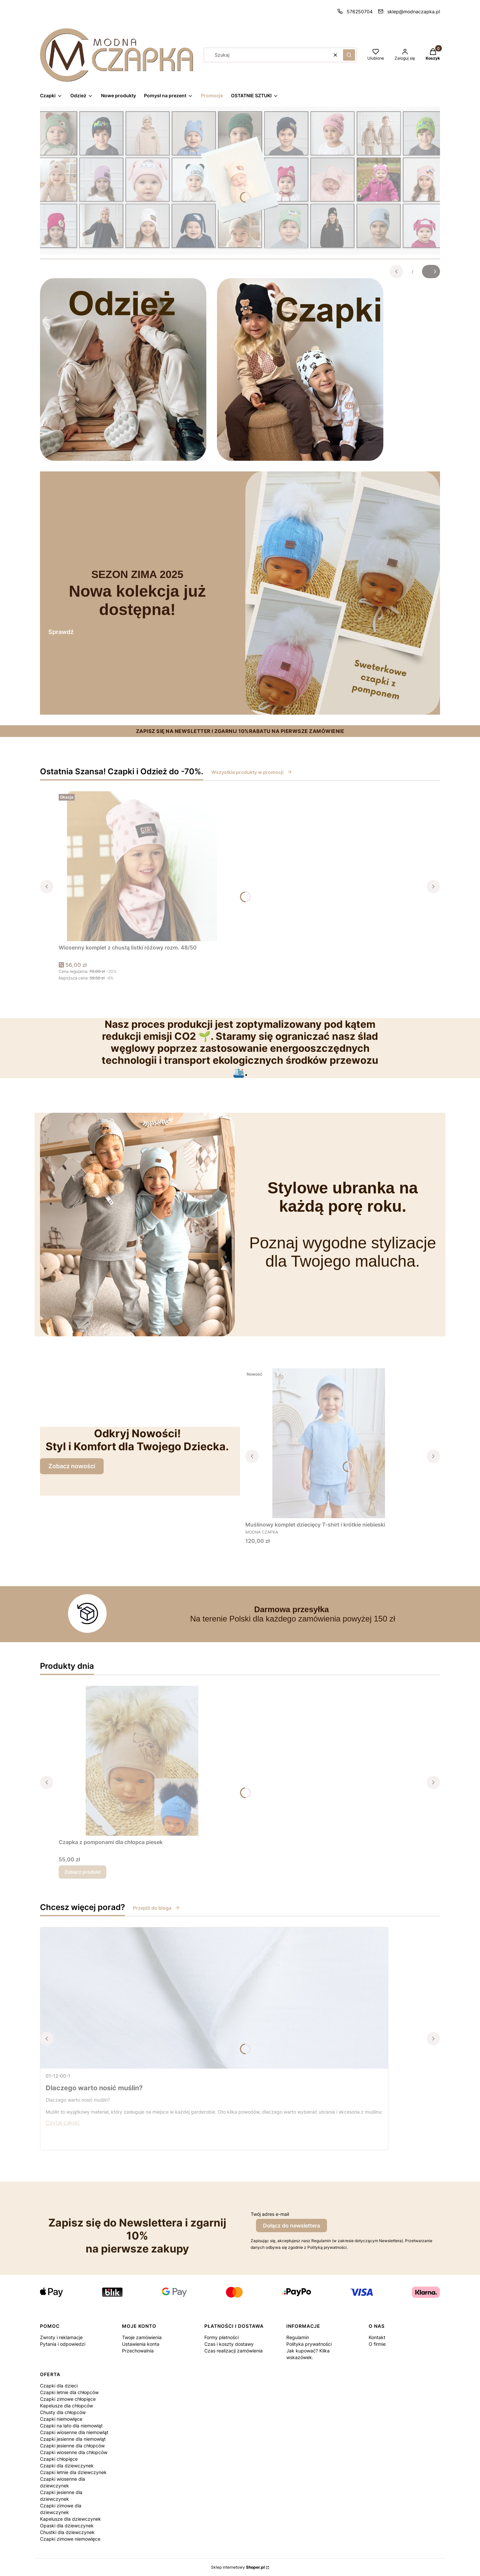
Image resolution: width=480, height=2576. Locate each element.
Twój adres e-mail (270, 2214)
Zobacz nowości (71, 1466)
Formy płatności (221, 2337)
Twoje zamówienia (142, 2337)
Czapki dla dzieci (59, 2385)
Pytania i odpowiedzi (62, 2344)
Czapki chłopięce (59, 2459)
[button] (349, 55)
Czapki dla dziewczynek (67, 2465)
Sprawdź (61, 631)
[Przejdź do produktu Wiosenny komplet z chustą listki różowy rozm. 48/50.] (142, 866)
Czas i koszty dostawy (229, 2344)
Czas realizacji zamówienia (233, 2350)
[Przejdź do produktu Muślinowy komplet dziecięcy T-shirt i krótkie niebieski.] (328, 1443)
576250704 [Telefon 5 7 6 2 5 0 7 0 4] (360, 11)
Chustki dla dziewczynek (67, 2532)
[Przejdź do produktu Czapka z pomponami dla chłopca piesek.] (142, 1761)
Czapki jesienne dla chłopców (72, 2445)
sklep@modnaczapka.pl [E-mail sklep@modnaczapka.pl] (413, 11)
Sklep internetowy (238, 2567)
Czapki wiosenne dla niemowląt (74, 2432)
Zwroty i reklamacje (61, 2337)
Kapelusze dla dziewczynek (70, 2519)
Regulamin (297, 2337)
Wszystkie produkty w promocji (251, 772)
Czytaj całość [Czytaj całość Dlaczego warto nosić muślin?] (63, 2122)
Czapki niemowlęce (61, 2419)
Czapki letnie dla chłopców (69, 2392)
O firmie (377, 2344)
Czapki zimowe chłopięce (68, 2399)
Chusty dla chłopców (63, 2412)
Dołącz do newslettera (291, 2225)
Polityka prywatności (309, 2344)
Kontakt (377, 2337)
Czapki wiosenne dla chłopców (73, 2452)
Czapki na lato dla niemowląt (71, 2425)
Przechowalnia (138, 2350)
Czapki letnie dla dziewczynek (73, 2472)
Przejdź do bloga (156, 1908)
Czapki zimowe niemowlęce (70, 2539)
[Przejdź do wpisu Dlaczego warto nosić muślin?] (214, 1998)
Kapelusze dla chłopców (66, 2405)
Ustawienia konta (140, 2344)
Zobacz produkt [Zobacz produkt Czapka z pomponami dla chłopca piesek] (82, 1872)
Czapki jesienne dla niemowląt (73, 2439)
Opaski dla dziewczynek (67, 2525)
